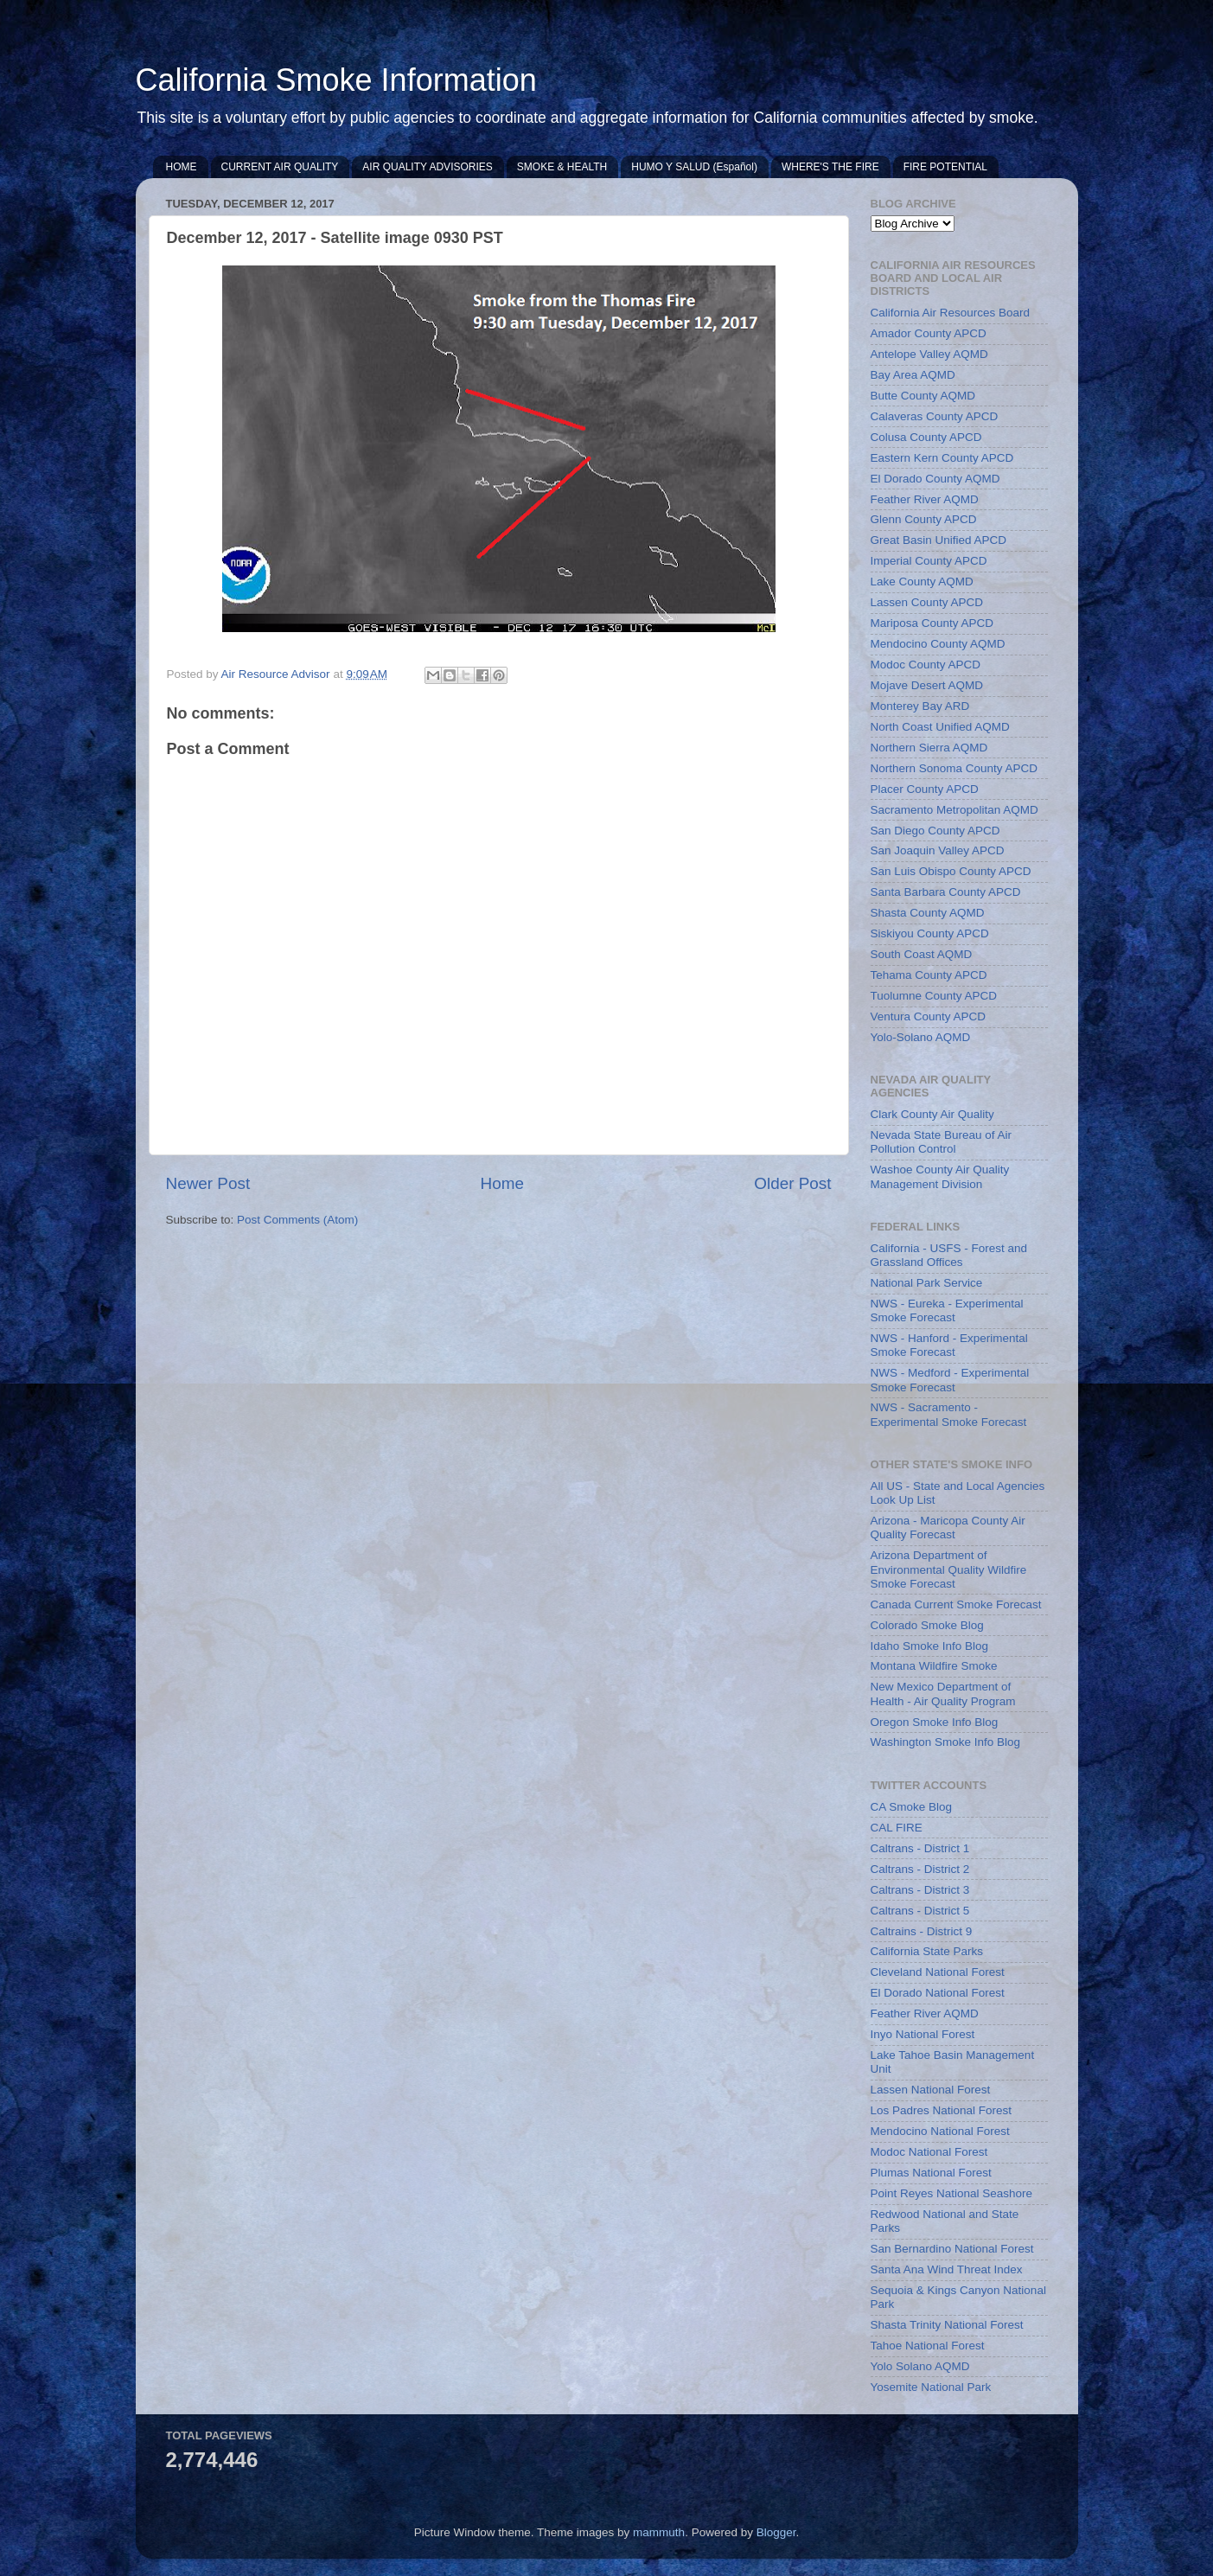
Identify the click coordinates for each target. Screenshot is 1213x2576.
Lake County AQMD (922, 581)
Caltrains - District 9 (922, 1931)
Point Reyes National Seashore (952, 2193)
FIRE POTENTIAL (945, 167)
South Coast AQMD (922, 954)
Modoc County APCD (926, 664)
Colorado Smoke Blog (927, 1625)
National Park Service (927, 1282)
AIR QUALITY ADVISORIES (427, 167)
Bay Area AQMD (913, 374)
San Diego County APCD (935, 830)
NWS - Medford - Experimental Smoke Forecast (950, 1379)
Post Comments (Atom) (297, 1219)
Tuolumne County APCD (934, 995)
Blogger (776, 2532)
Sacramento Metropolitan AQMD (954, 809)
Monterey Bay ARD (920, 706)
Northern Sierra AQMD (929, 747)
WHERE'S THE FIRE (830, 167)
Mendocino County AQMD (938, 643)
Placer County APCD (925, 789)
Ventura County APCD (928, 1016)
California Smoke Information (336, 80)
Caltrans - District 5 (920, 1910)
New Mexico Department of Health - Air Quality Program (943, 1693)
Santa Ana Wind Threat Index (947, 2269)
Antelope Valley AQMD (929, 354)
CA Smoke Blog (912, 1806)
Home (502, 1183)
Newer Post (208, 1183)
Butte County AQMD (923, 395)
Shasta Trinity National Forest (947, 2324)
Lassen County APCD (927, 602)
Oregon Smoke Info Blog (935, 1722)
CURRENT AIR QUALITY (280, 167)
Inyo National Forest (923, 2034)
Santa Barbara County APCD (946, 891)
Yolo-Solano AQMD (921, 1037)
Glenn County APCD (924, 519)
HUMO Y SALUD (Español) (694, 167)
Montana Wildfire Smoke (934, 1665)
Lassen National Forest (931, 2089)
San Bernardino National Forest (952, 2248)
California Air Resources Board (951, 312)
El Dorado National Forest (938, 1992)
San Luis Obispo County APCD (951, 871)
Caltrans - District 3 (920, 1889)
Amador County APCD (928, 333)
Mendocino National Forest (940, 2131)
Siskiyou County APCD (930, 933)
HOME (181, 167)
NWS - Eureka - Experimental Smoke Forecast (947, 1310)
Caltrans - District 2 (920, 1869)
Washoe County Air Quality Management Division (940, 1176)
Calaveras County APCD (935, 416)
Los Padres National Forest (941, 2110)
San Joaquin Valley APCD (938, 850)
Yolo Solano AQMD (920, 2366)
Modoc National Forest (929, 2151)
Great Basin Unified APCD (939, 540)
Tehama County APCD (929, 974)
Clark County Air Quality (932, 1114)
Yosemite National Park (931, 2387)
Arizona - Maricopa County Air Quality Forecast (948, 1527)
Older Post (792, 1183)
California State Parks (927, 1951)
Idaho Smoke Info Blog (930, 1646)
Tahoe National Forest (928, 2345)
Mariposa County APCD (932, 623)
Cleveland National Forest (938, 1972)
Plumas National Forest (931, 2172)
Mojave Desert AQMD (927, 685)
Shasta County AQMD (928, 912)
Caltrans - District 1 (920, 1848)
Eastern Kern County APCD (942, 457)
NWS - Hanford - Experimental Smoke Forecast (949, 1345)
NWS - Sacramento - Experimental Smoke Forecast (949, 1414)
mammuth (659, 2532)
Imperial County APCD (929, 560)
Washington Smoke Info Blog (946, 1741)
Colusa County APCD (926, 437)
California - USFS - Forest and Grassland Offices (949, 1255)
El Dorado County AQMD (935, 478)
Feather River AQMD (925, 499)
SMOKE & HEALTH (562, 167)
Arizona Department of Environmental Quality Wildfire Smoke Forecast (949, 1569)
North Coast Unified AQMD (940, 726)
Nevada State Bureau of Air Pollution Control (941, 1141)
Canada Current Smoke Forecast (956, 1604)
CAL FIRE (897, 1827)
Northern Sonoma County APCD (954, 768)
